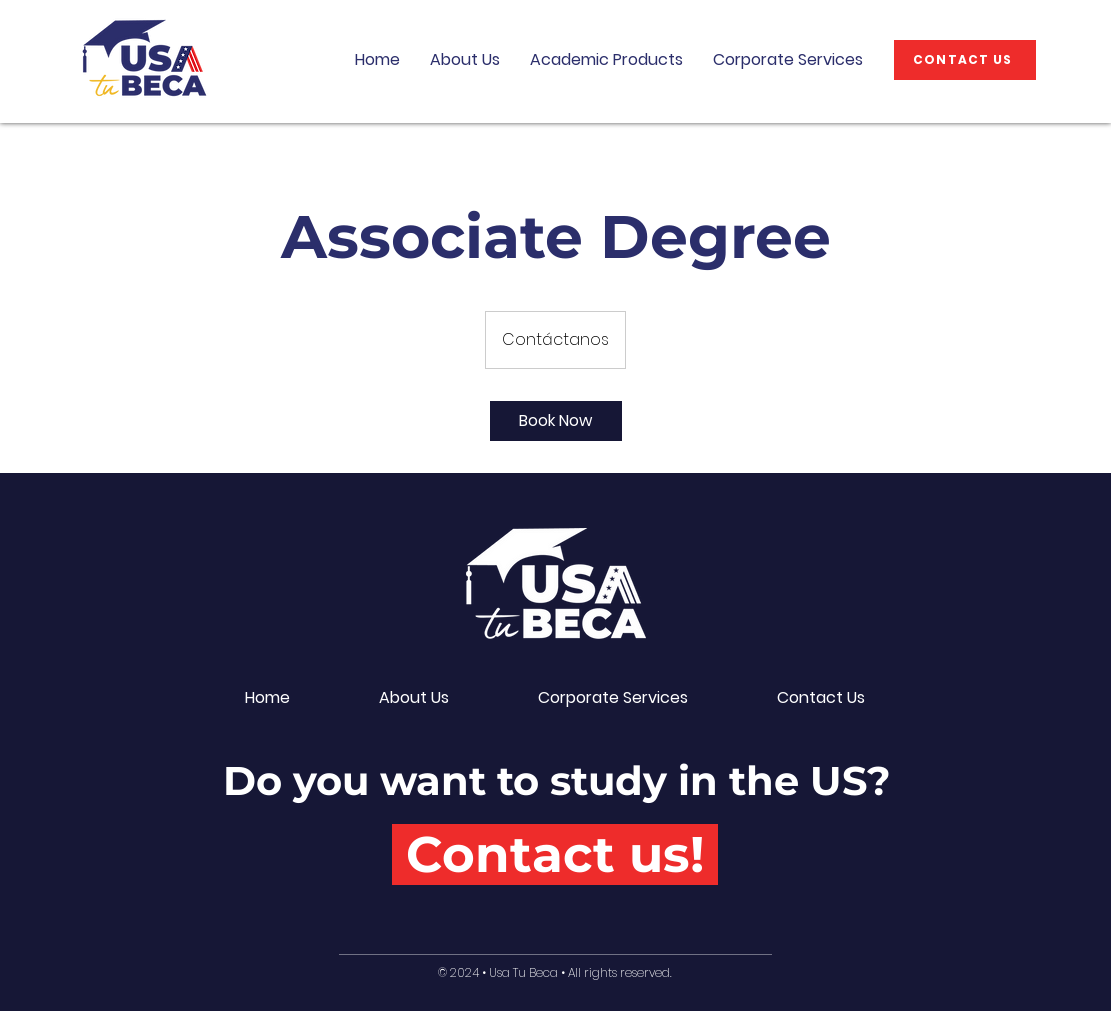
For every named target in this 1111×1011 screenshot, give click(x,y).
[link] (556, 421)
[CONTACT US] (965, 60)
